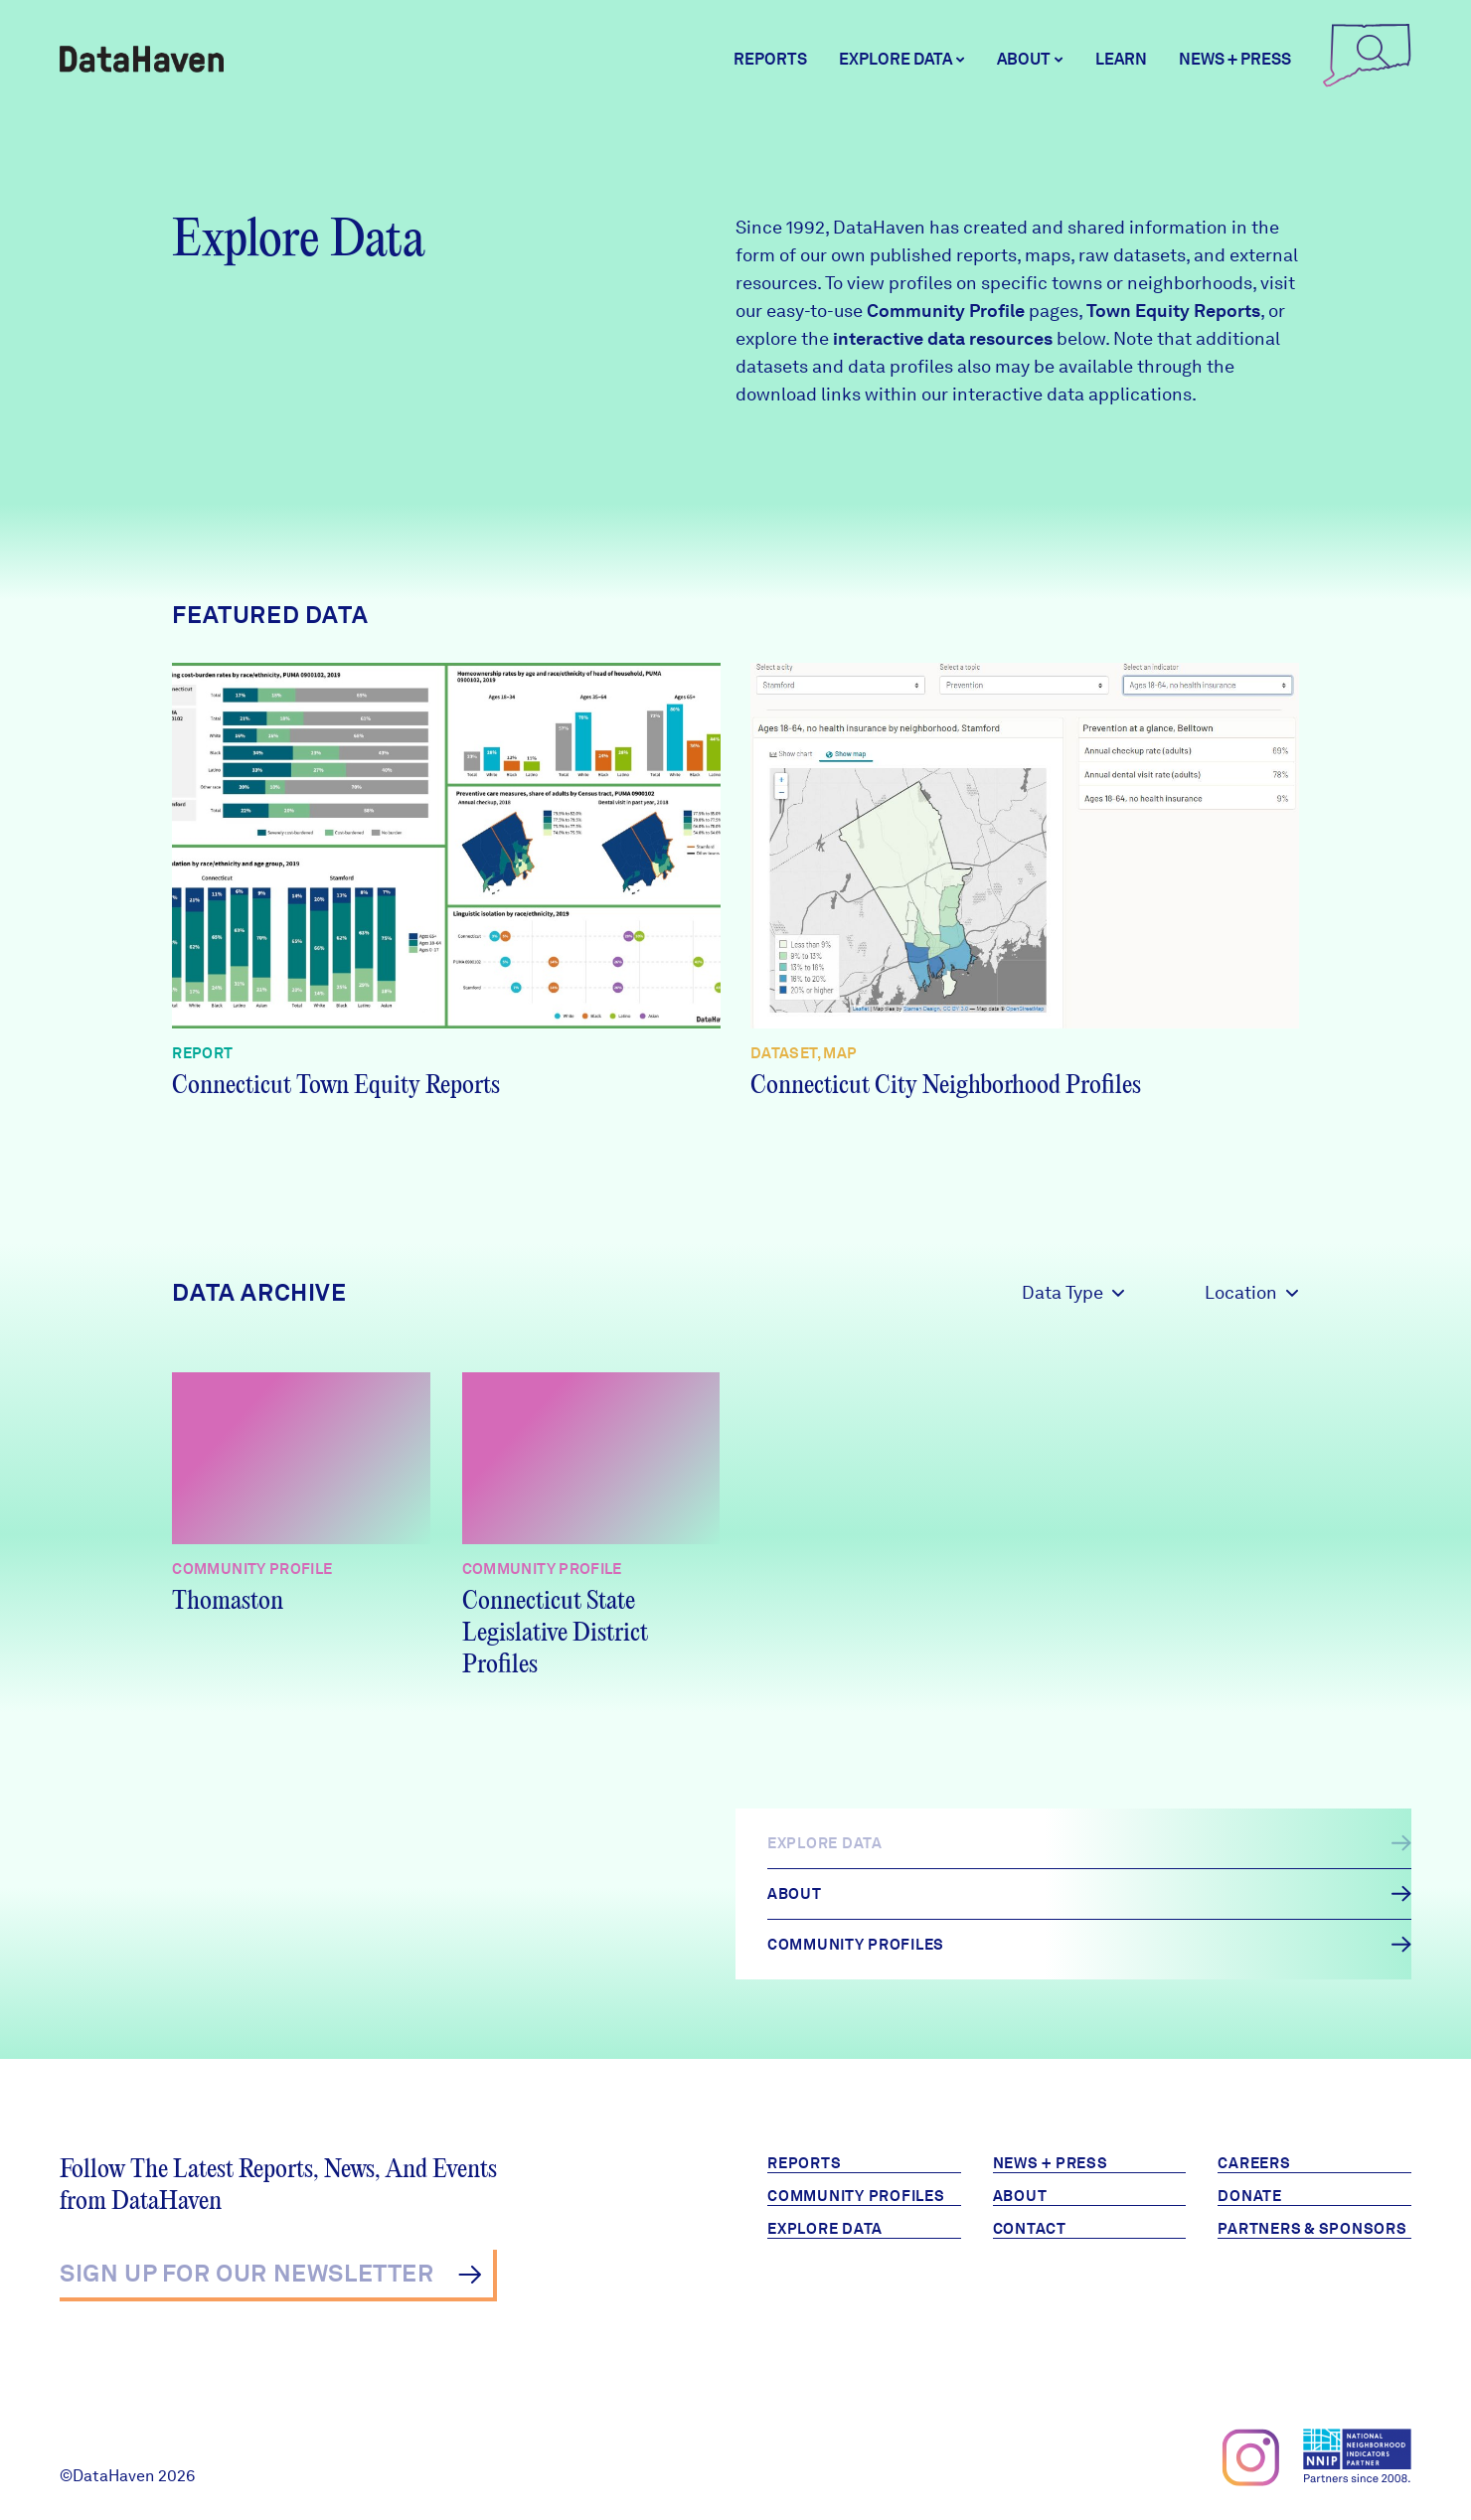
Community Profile (946, 310)
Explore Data (825, 2229)
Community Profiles (856, 2196)
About (1020, 2196)
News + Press (1235, 59)
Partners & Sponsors (1312, 2229)
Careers (1254, 2163)
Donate (1250, 2196)
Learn (1121, 59)
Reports (770, 59)
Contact (1029, 2229)
